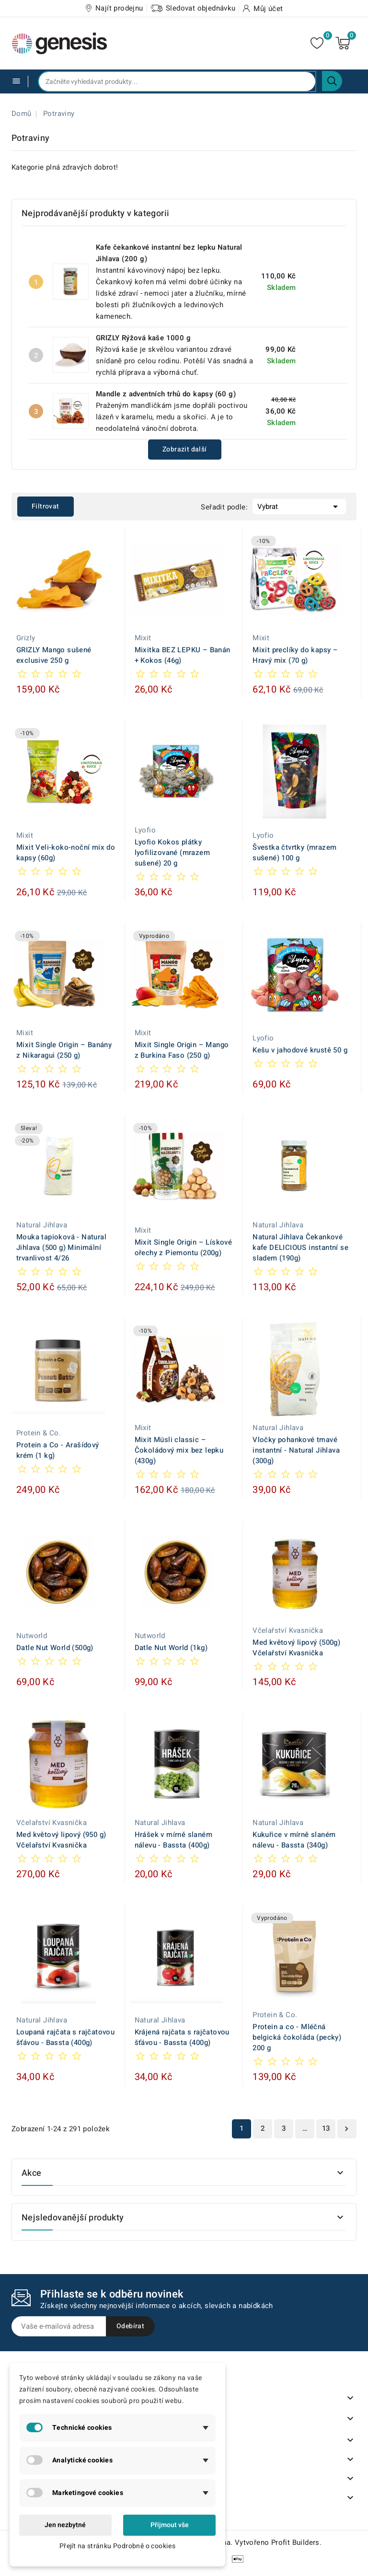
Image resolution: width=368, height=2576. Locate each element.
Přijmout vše (169, 2525)
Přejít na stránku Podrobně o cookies (117, 2546)
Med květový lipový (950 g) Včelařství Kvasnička (61, 1839)
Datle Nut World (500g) (54, 1647)
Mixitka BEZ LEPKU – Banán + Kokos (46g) (182, 655)
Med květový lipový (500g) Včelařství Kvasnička (296, 1647)
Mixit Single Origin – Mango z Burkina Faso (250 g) (182, 1050)
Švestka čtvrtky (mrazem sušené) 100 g (294, 852)
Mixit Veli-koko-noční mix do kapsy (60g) (65, 852)
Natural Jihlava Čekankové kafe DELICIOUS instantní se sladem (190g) (300, 1247)
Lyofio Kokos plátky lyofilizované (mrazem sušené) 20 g (172, 852)
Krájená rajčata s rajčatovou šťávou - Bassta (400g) (182, 2037)
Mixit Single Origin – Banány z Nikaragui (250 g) (64, 1050)
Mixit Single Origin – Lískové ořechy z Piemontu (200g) (183, 1247)
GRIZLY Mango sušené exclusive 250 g (54, 655)
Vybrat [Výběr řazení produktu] (299, 505)
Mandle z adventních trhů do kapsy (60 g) (166, 394)
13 (326, 2128)
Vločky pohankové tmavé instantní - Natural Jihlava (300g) (296, 1450)
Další (346, 2129)
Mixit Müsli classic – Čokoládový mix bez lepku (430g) (179, 1450)
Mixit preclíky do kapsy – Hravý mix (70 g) (295, 655)
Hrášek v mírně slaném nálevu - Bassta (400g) (173, 1839)
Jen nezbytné (65, 2525)
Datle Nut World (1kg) (171, 1647)
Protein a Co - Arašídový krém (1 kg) (57, 1450)
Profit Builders (295, 2542)
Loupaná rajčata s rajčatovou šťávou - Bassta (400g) (65, 2037)
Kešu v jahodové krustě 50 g (300, 1050)
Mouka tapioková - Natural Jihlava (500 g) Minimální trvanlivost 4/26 (61, 1247)
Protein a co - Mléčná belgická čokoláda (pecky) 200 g (297, 2037)
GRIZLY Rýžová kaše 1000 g (143, 338)
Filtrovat (45, 506)
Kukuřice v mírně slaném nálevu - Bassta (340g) (294, 1839)
